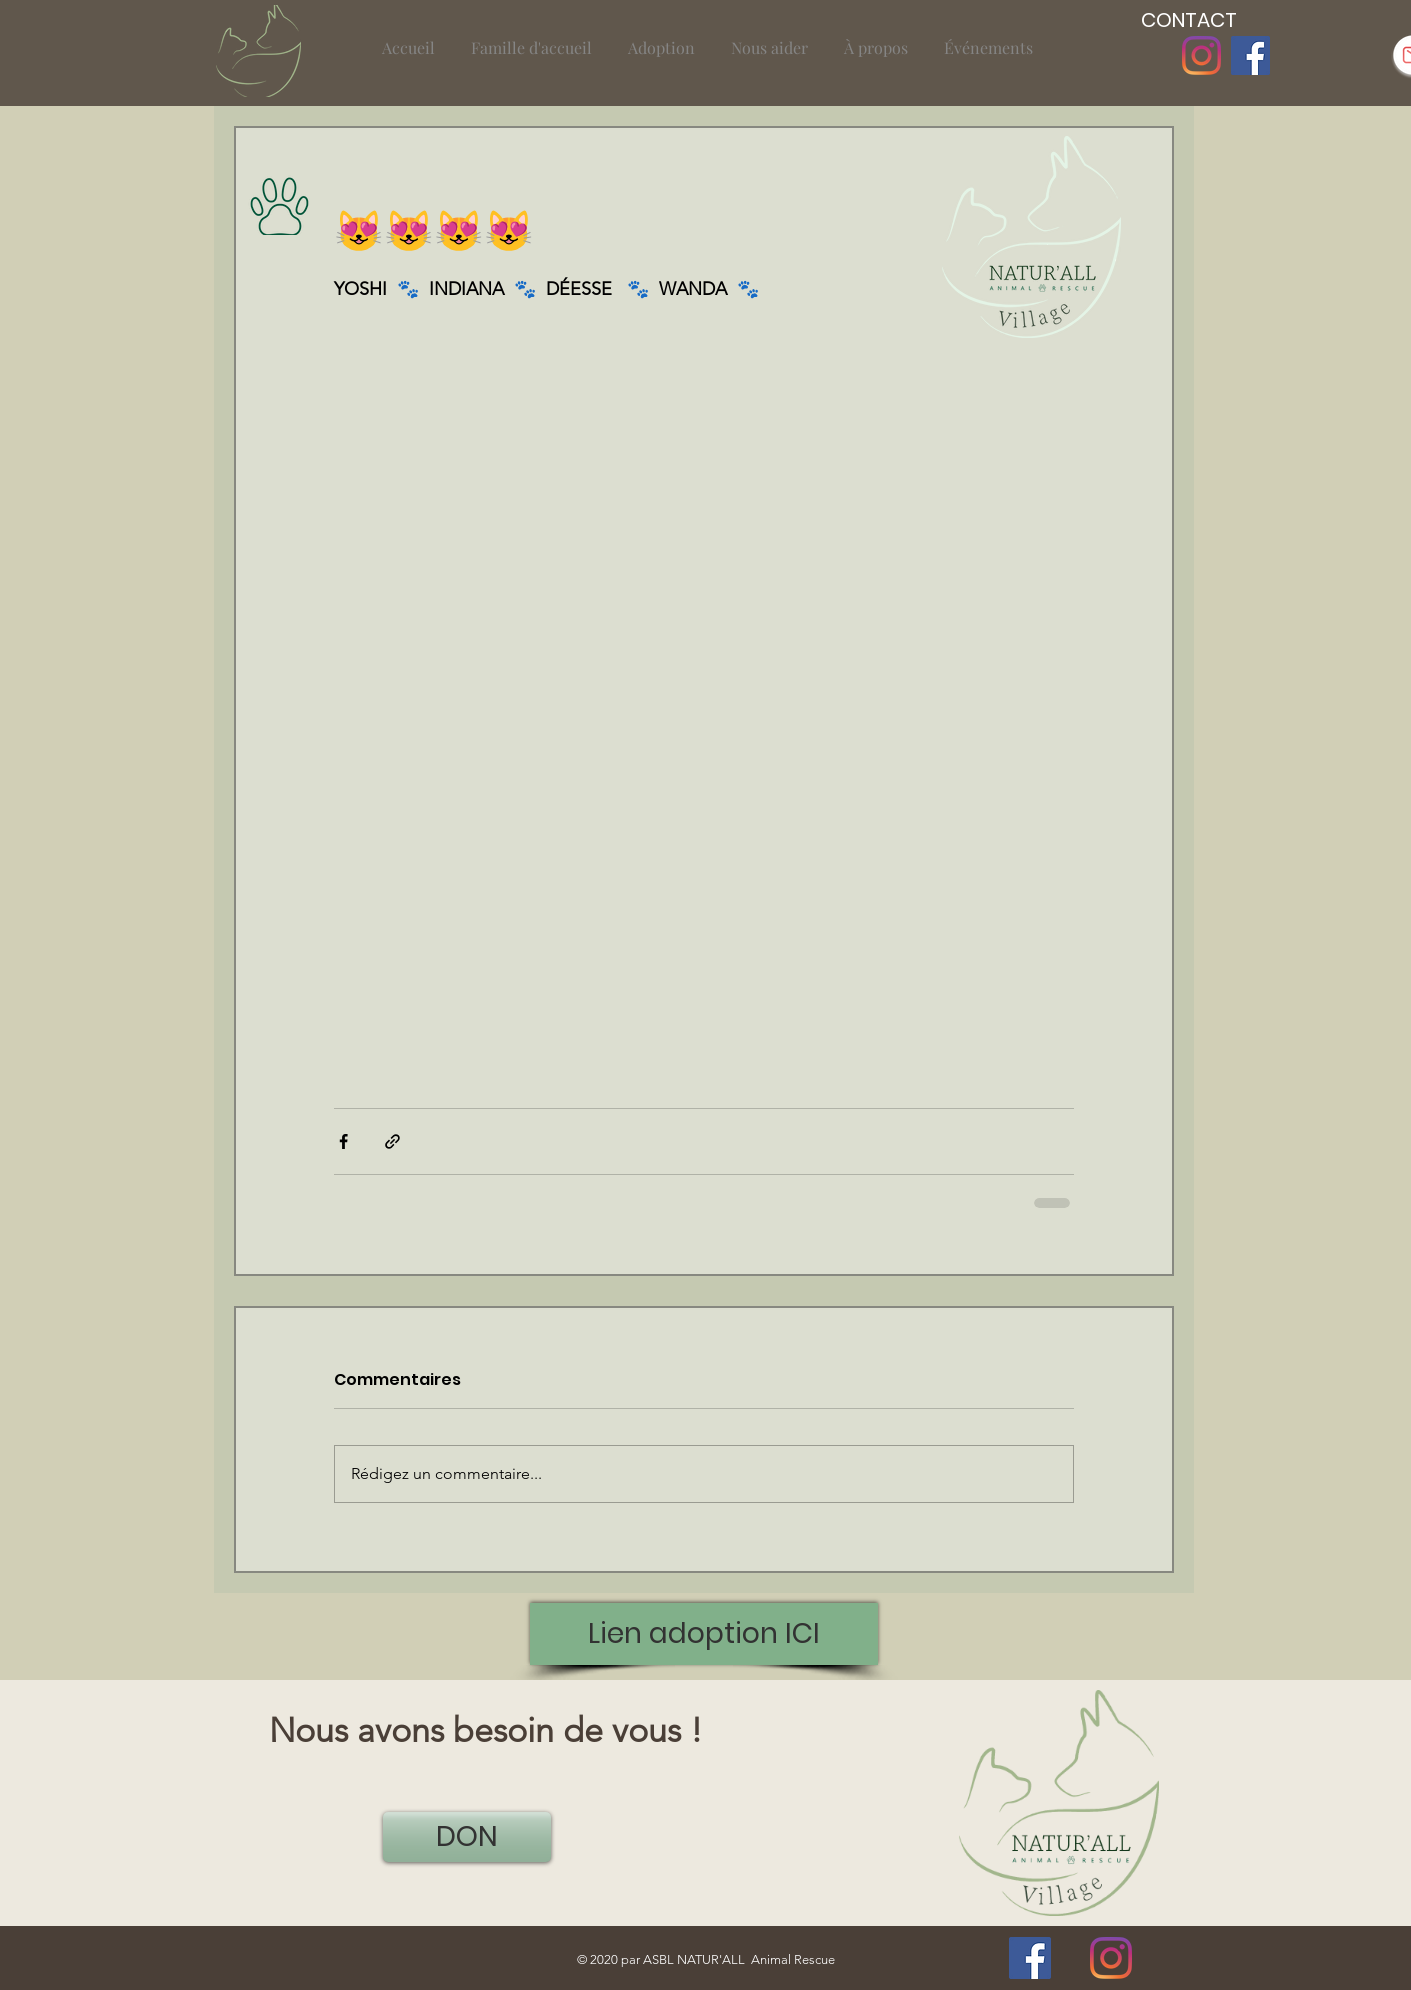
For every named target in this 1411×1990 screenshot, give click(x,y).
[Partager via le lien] (392, 1141)
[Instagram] (1201, 55)
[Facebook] (1250, 55)
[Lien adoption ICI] (704, 1634)
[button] (531, 38)
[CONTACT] (1189, 20)
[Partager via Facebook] (343, 1141)
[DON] (467, 1837)
